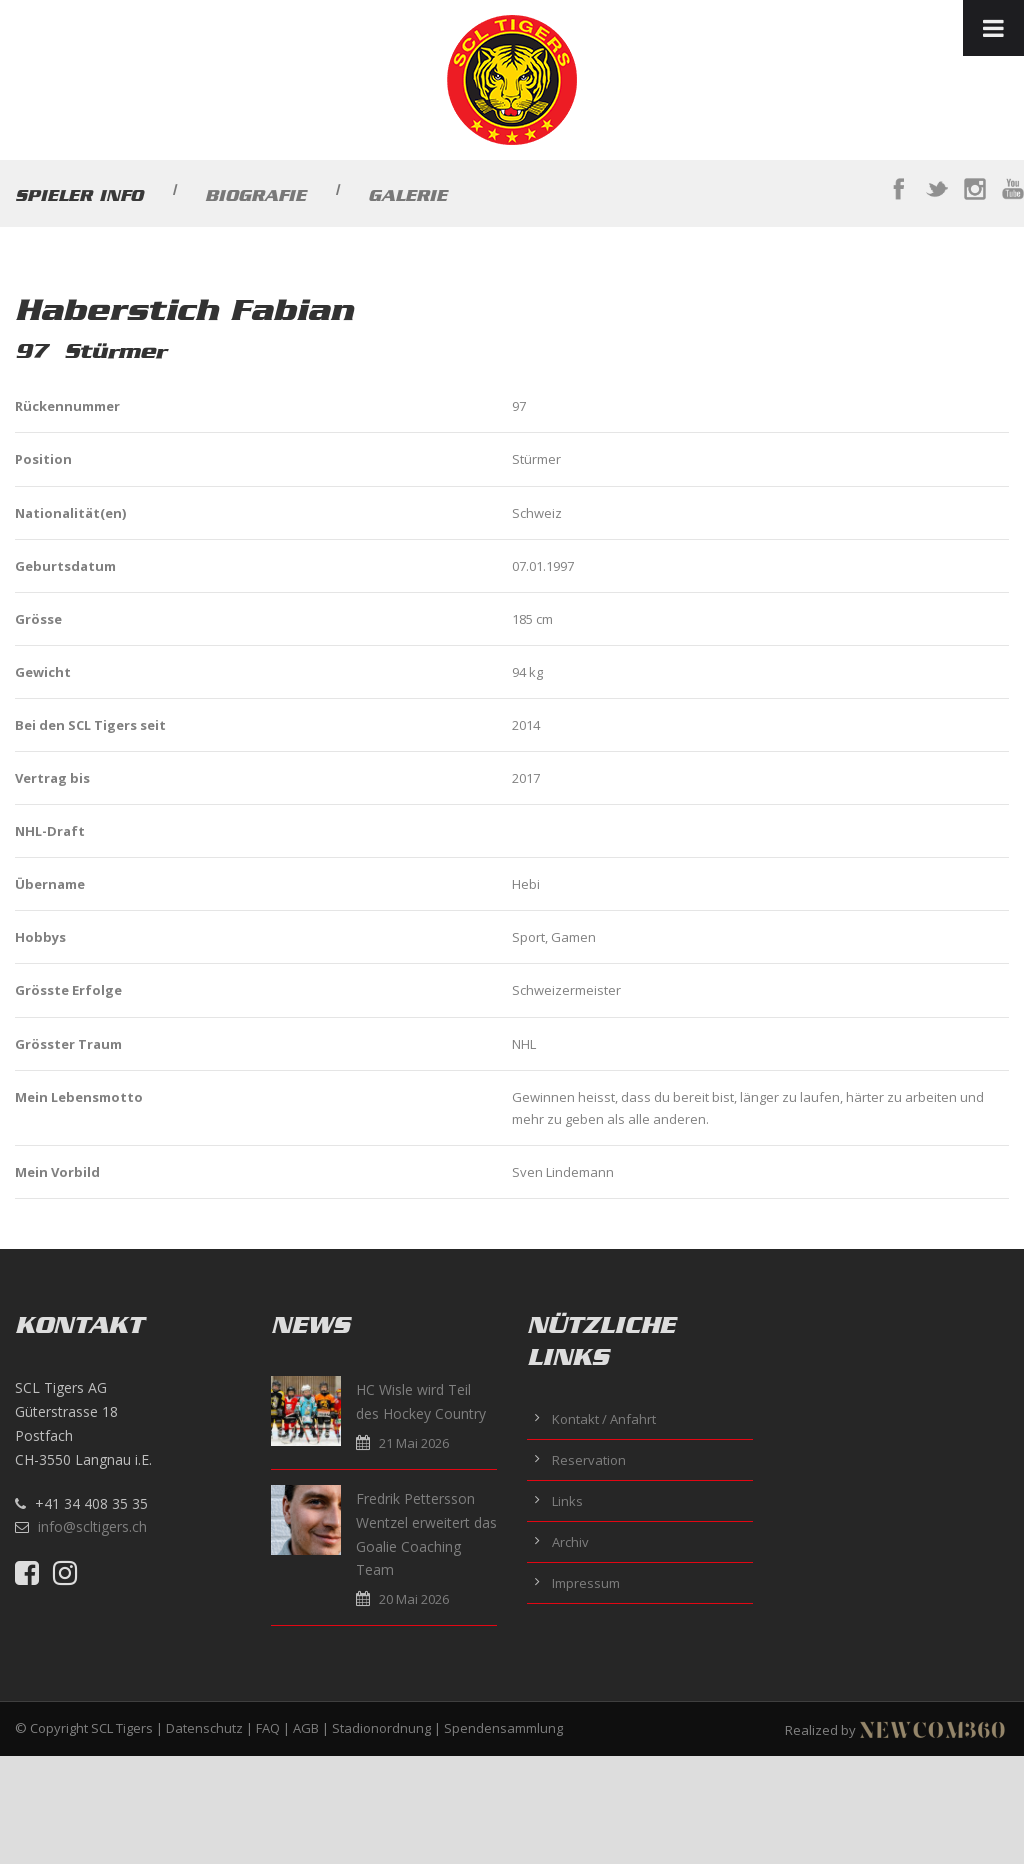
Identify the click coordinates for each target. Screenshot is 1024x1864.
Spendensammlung (503, 1728)
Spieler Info (79, 195)
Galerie (407, 195)
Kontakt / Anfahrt (604, 1419)
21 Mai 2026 (414, 1443)
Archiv (570, 1542)
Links (567, 1501)
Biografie (255, 195)
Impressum (586, 1583)
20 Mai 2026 (414, 1599)
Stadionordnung (381, 1728)
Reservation (589, 1460)
